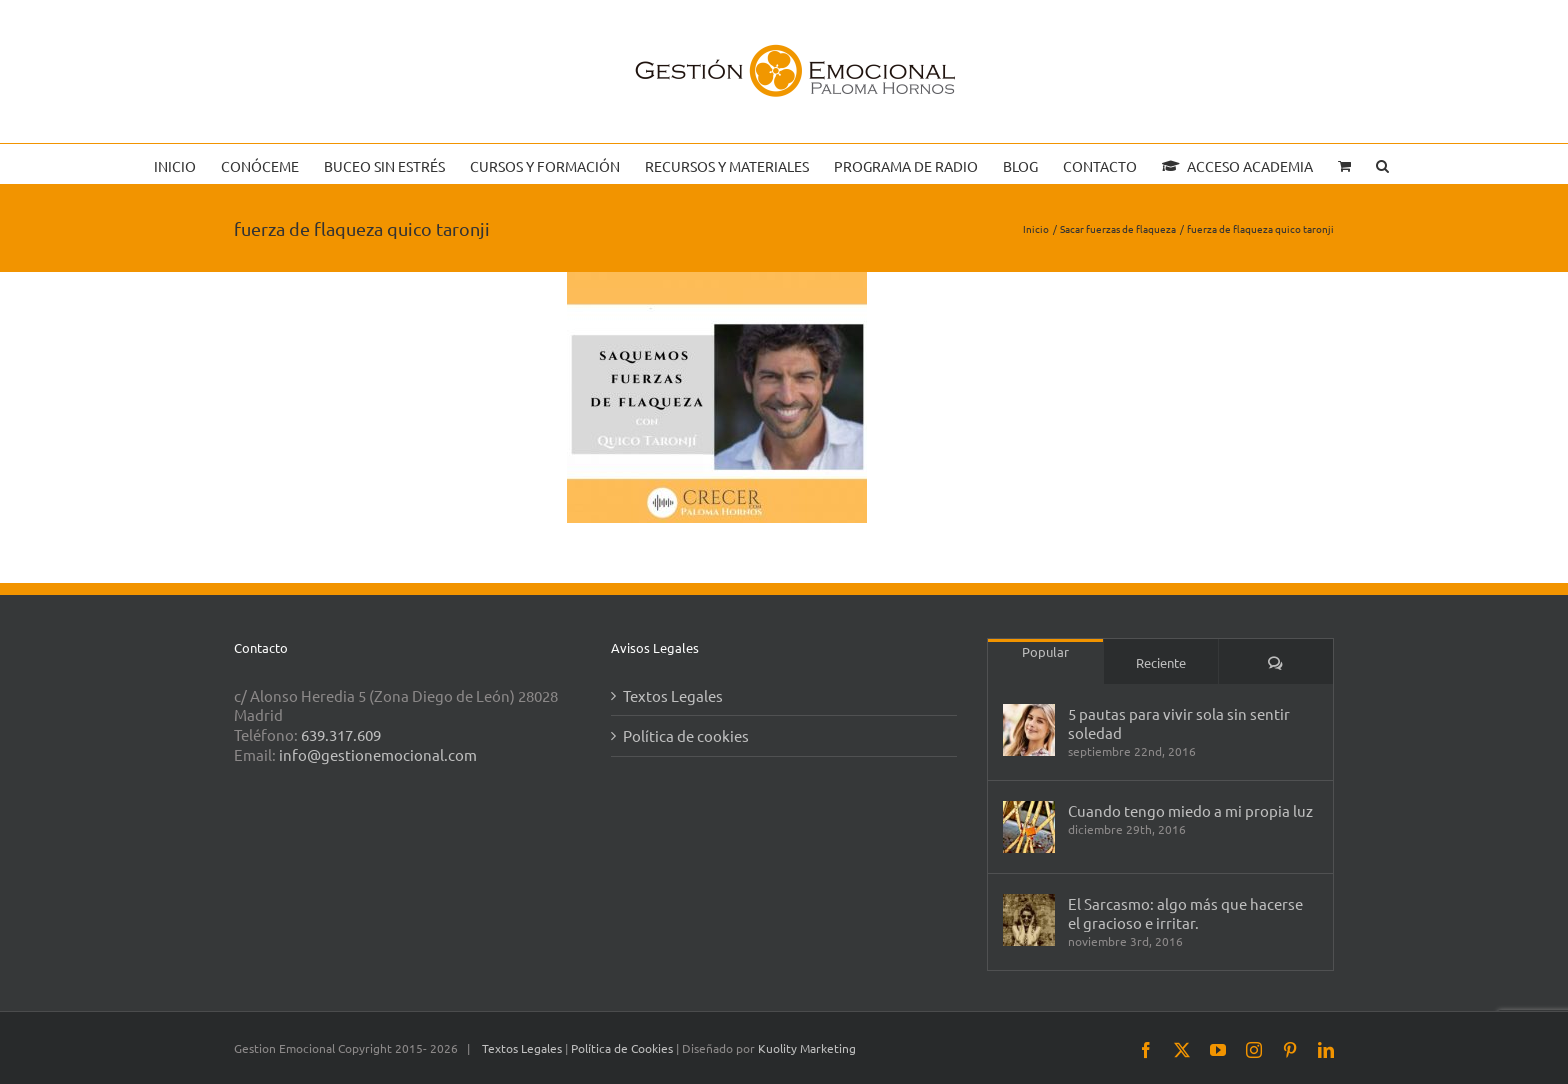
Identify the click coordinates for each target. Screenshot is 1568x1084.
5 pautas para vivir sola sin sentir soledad (1179, 723)
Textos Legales (673, 695)
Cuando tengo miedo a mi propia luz (1190, 810)
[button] (1382, 164)
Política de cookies (686, 735)
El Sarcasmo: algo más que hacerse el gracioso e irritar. (1185, 913)
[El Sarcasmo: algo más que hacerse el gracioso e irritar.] (1029, 920)
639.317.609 (341, 734)
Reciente (1161, 662)
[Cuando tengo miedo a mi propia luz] (1029, 827)
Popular (1045, 651)
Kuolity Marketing (807, 1048)
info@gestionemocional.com (378, 754)
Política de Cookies (623, 1048)
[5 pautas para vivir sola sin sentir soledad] (1029, 730)
